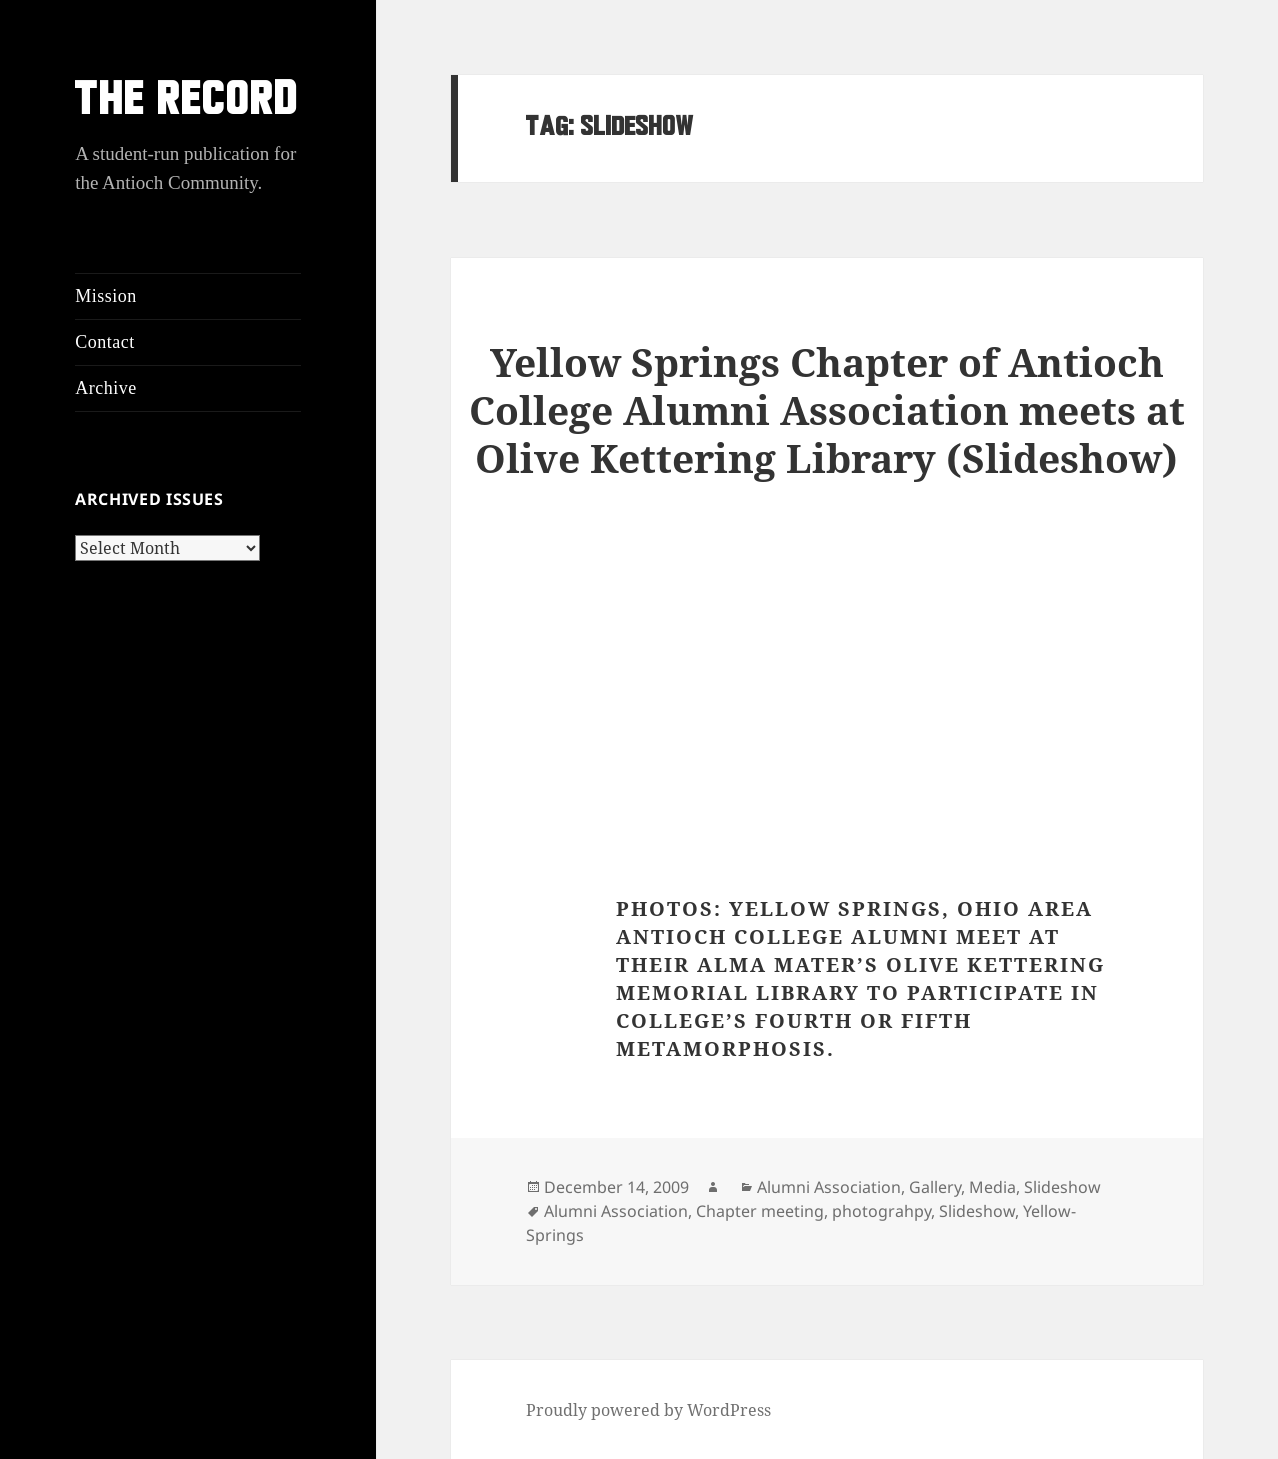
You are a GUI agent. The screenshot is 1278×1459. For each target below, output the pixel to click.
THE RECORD (187, 102)
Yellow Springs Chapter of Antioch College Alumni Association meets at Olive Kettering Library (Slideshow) (827, 409)
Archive (105, 388)
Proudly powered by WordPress (648, 1410)
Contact (105, 342)
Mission (106, 296)
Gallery (935, 1187)
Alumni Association (829, 1187)
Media (992, 1187)
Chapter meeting (760, 1211)
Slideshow (1062, 1187)
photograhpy (881, 1211)
